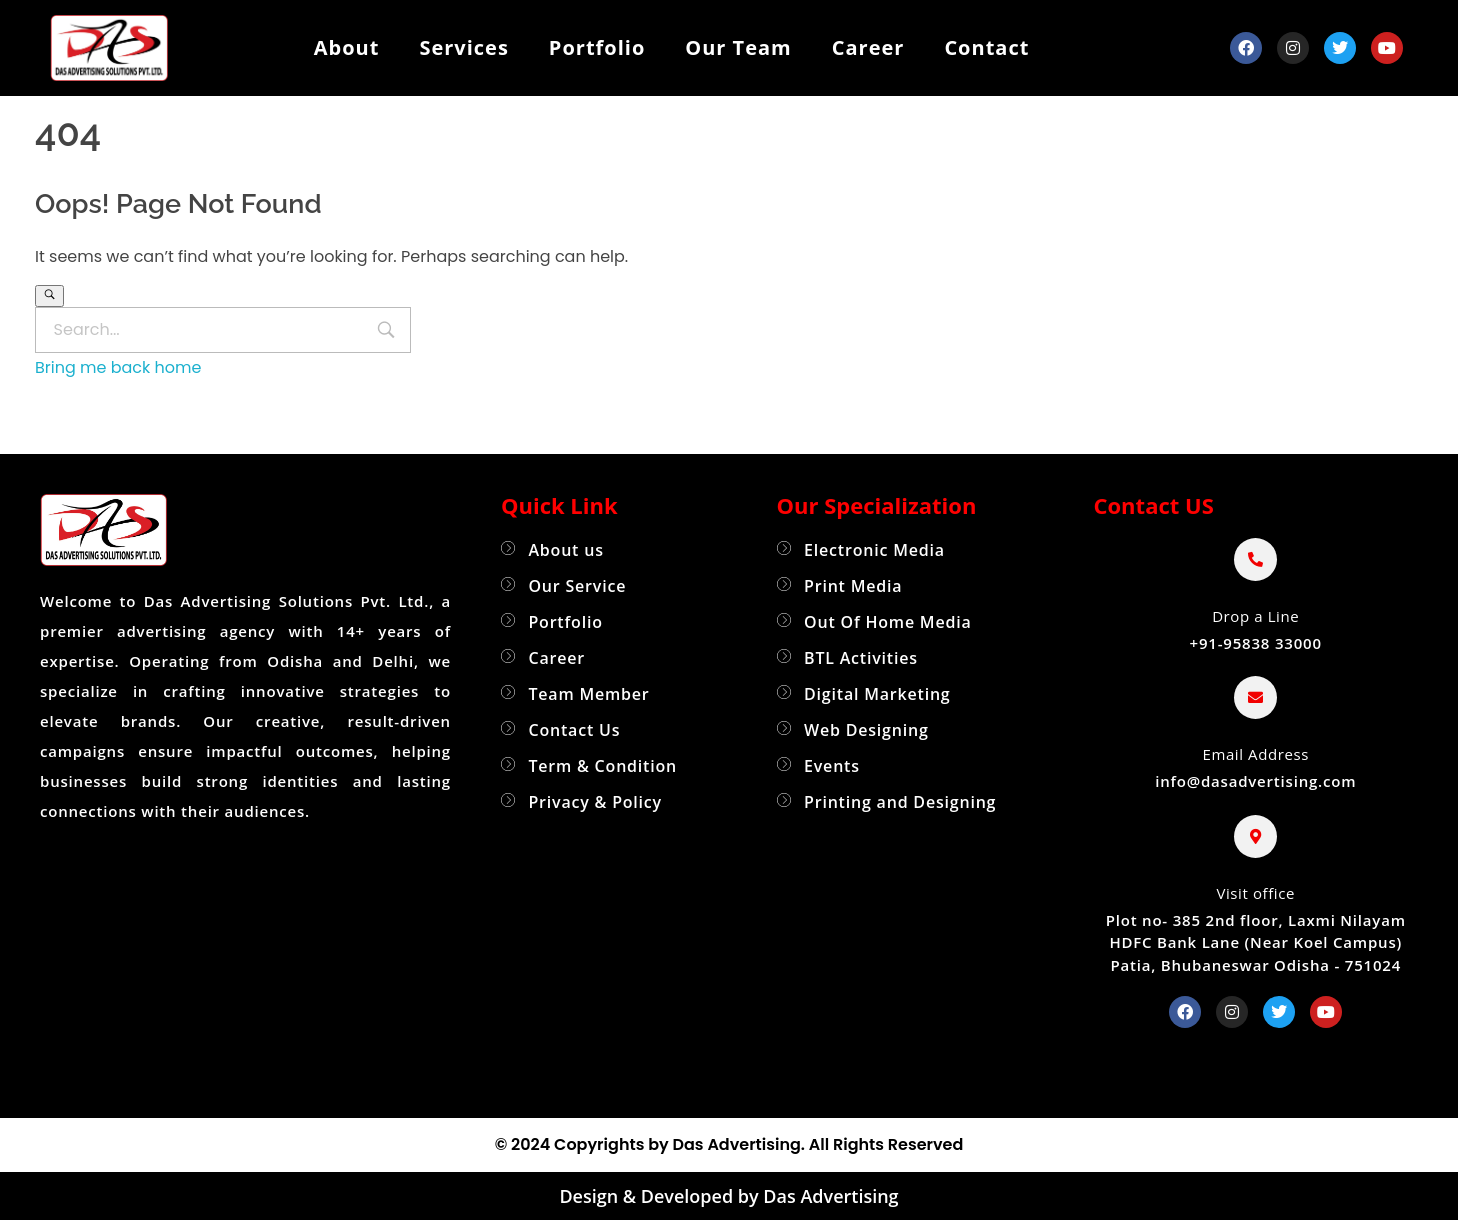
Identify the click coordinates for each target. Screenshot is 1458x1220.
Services (463, 47)
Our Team (738, 47)
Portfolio (597, 47)
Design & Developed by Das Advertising (728, 1196)
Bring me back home (118, 367)
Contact (986, 47)
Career (868, 47)
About (347, 47)
